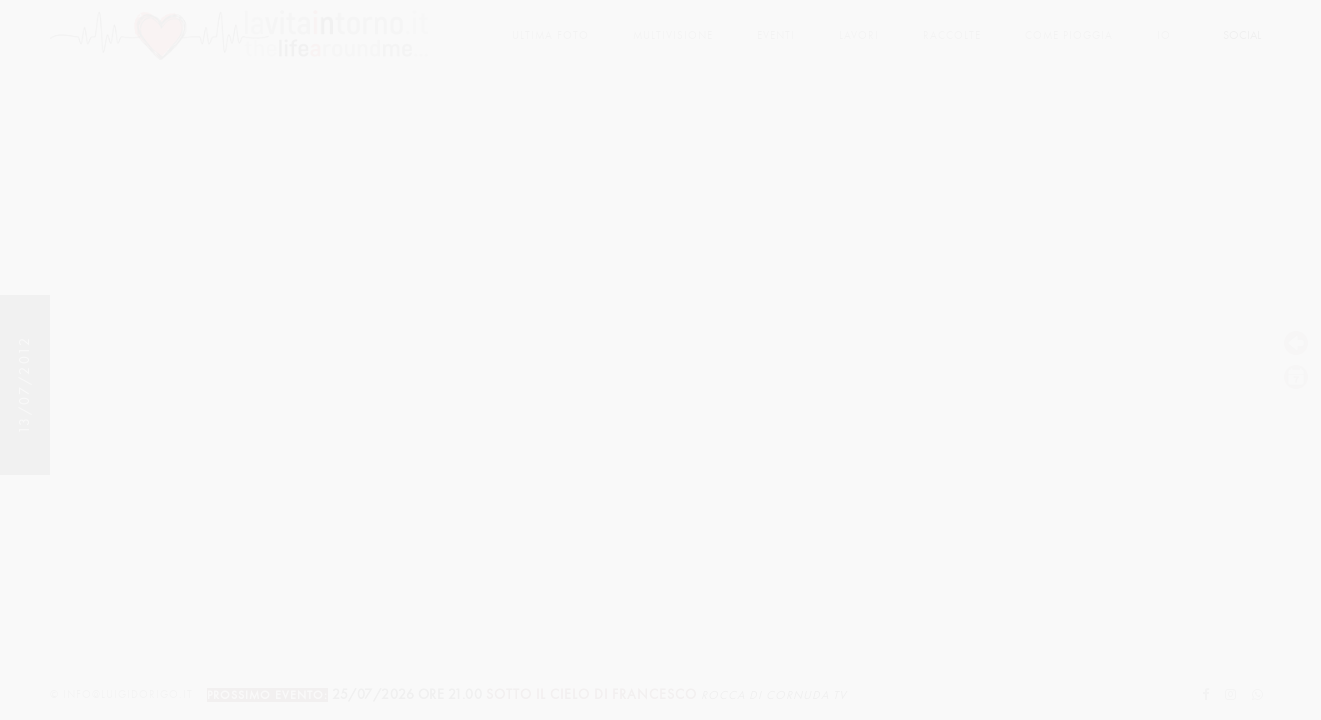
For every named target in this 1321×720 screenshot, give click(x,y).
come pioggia (1069, 35)
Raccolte (952, 35)
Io (1164, 35)
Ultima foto (550, 35)
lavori (859, 35)
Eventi (776, 35)
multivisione (673, 35)
